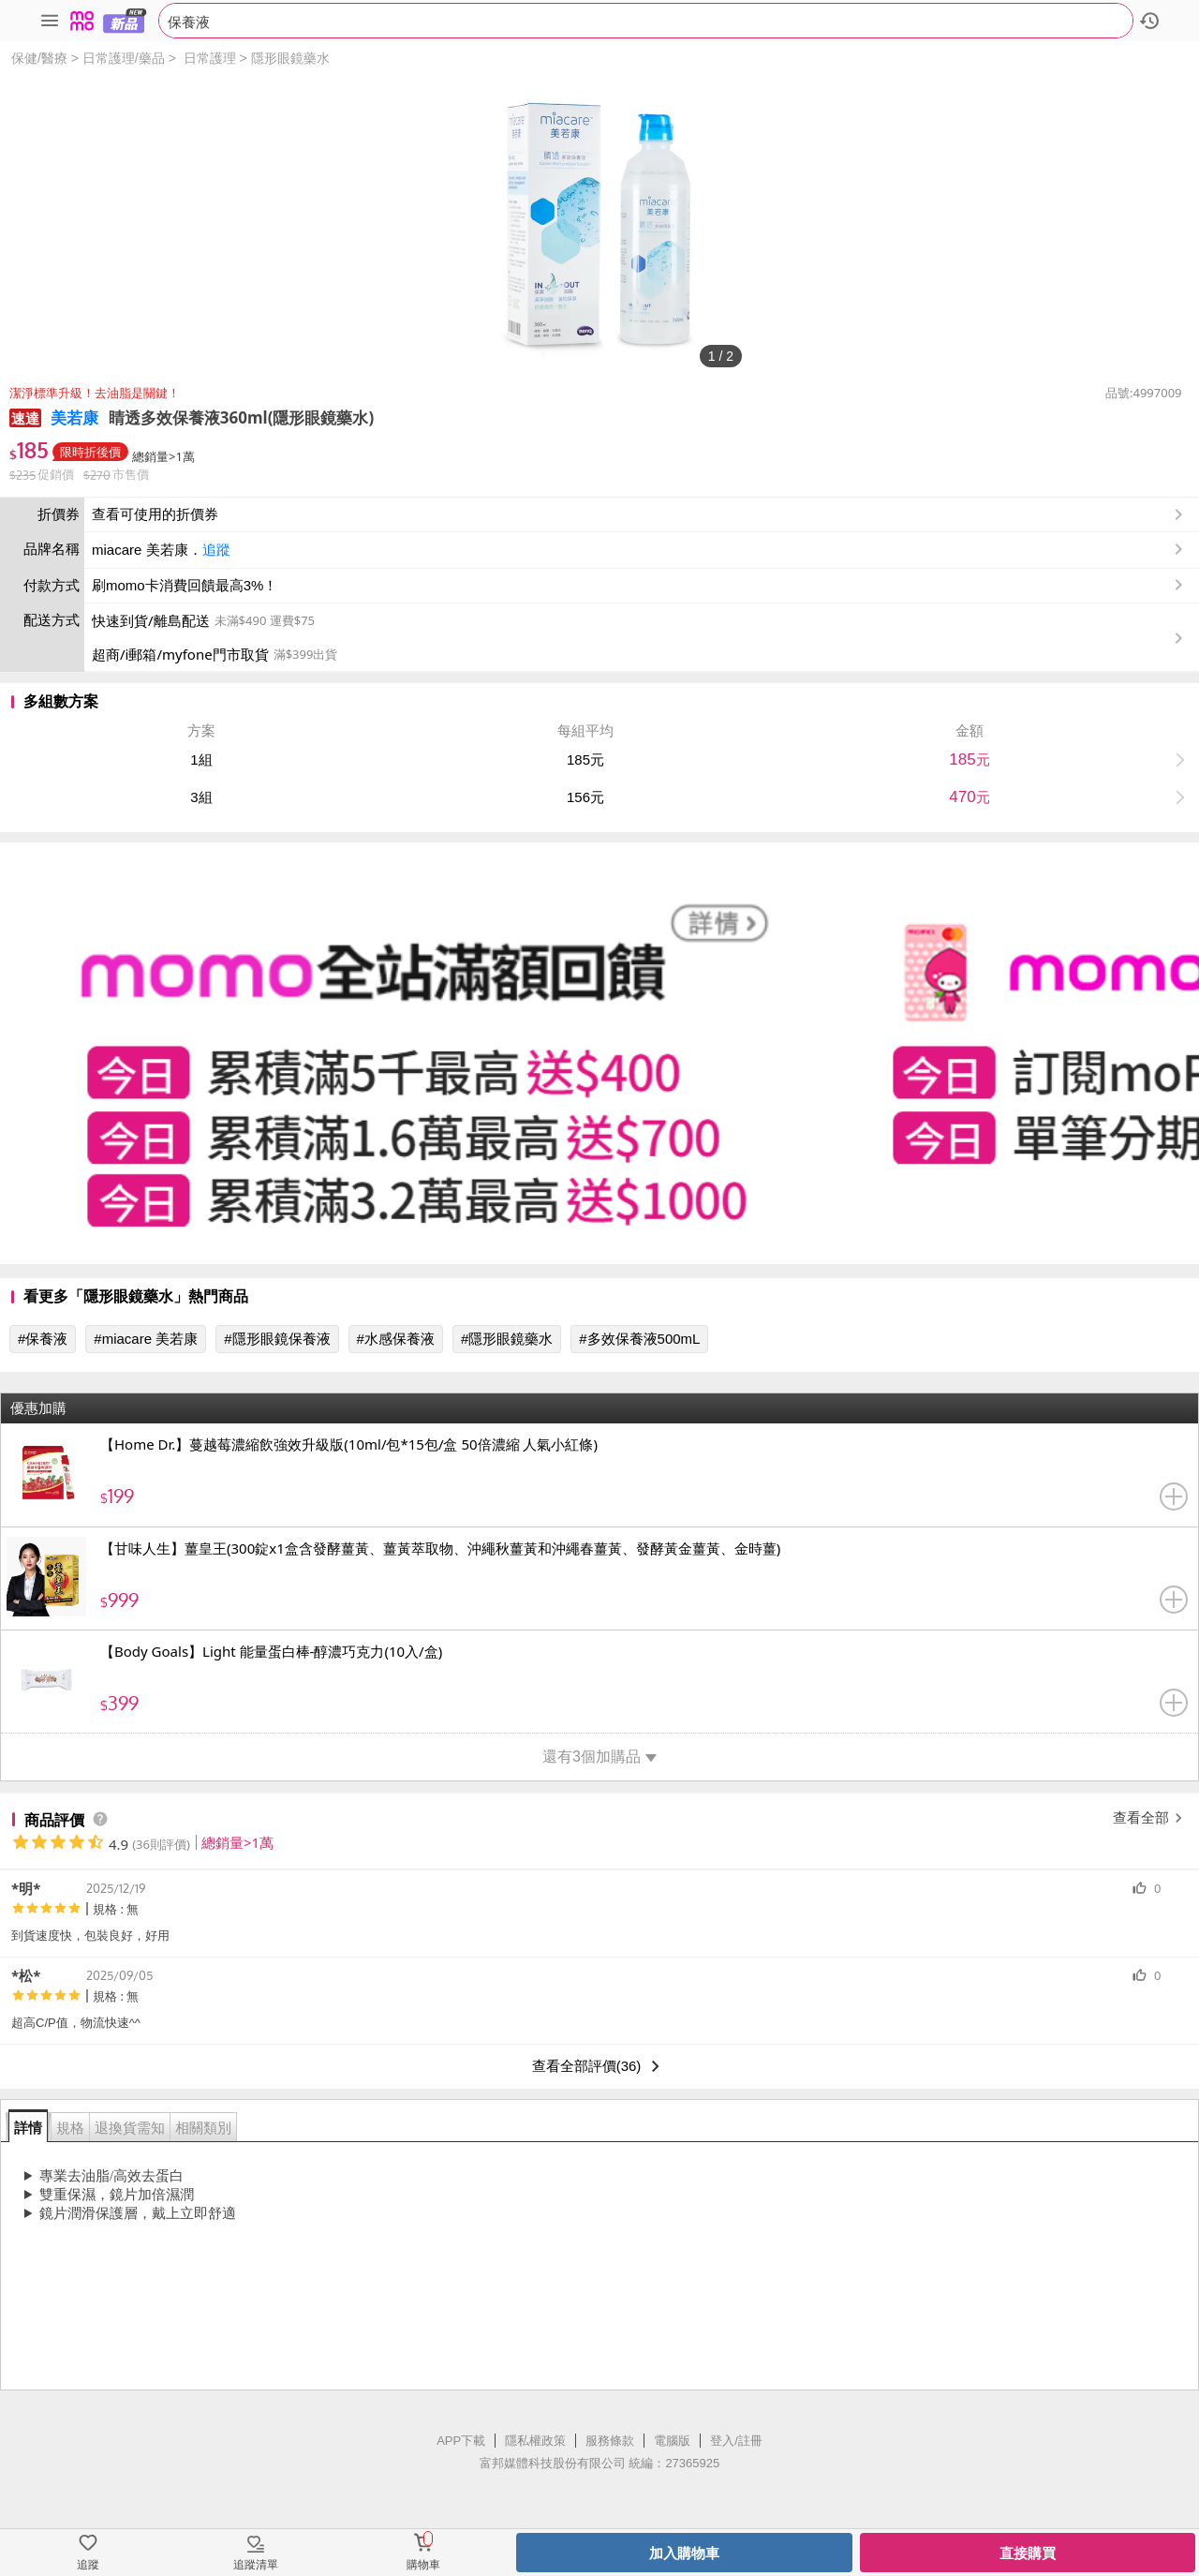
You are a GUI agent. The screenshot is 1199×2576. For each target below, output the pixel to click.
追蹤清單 (255, 2564)
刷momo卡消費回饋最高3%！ (184, 585)
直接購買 (1027, 2553)
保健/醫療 (39, 58)
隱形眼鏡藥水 (290, 58)
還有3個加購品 (599, 1756)
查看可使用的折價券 (639, 514)
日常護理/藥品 (123, 58)
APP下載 (461, 2441)
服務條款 (609, 2441)
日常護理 (210, 58)
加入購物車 (684, 2553)
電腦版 (672, 2441)
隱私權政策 (535, 2441)
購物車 (423, 2564)
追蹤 (216, 550)
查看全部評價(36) (600, 2066)
